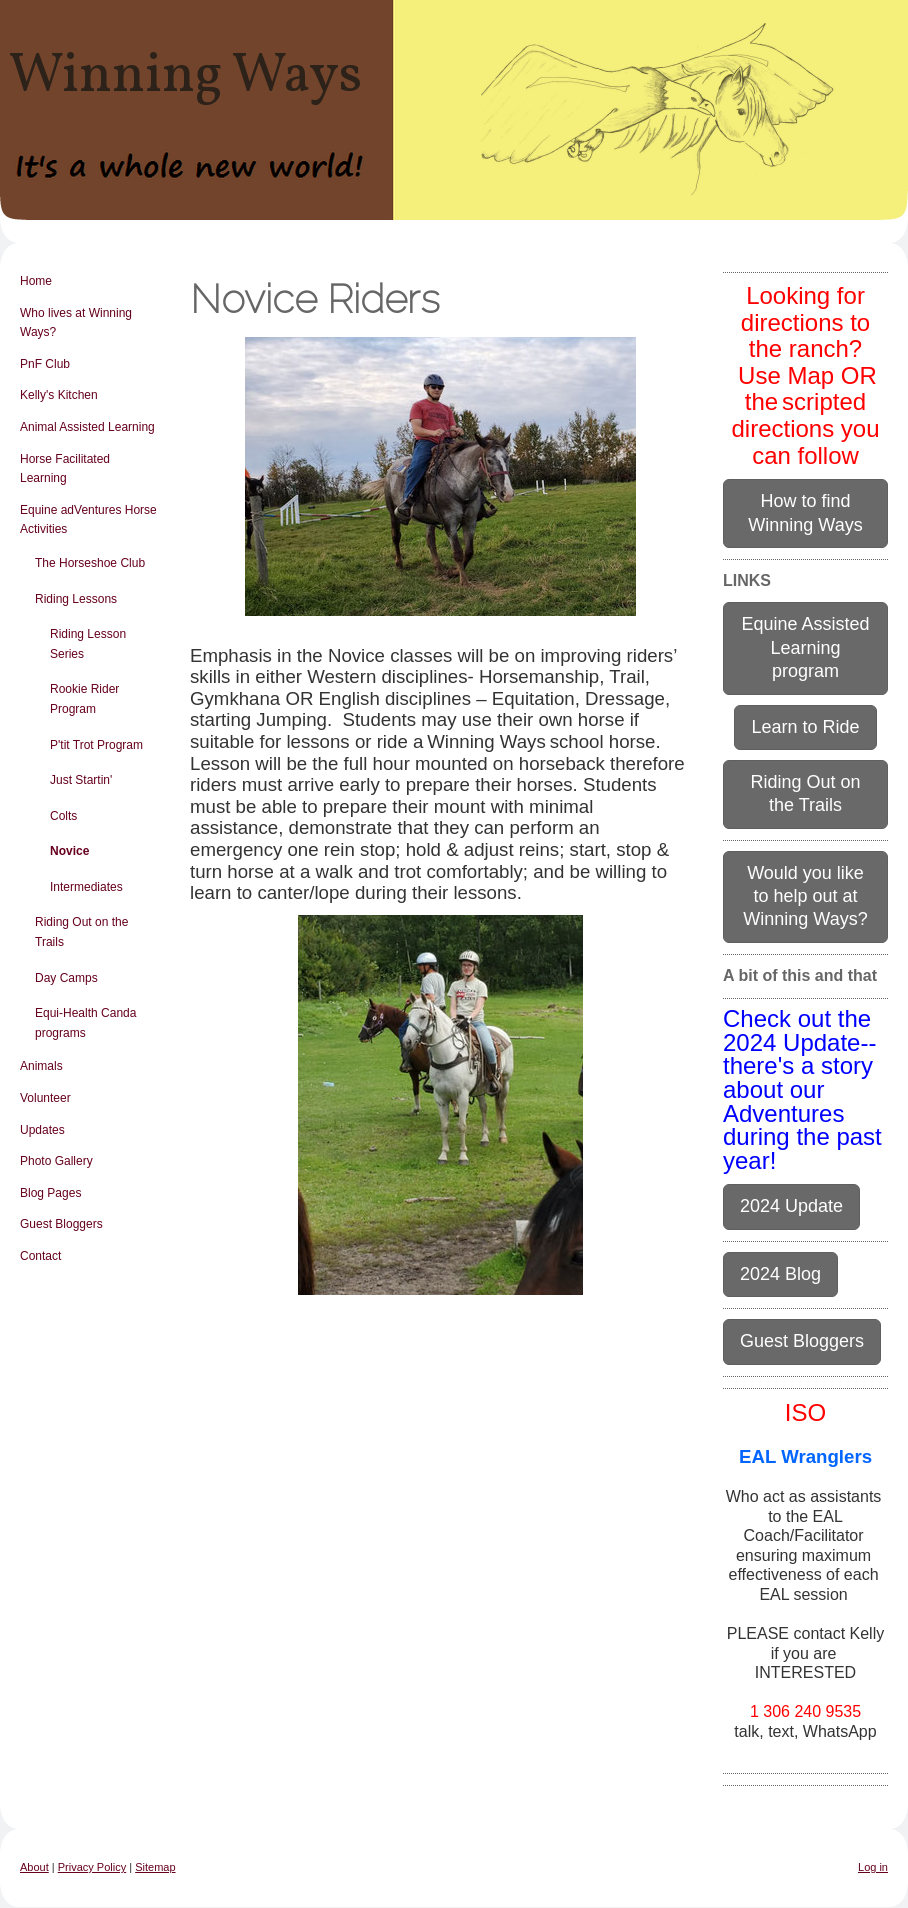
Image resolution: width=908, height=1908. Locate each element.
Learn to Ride (805, 727)
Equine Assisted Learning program (805, 647)
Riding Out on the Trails (805, 793)
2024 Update (791, 1206)
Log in (873, 1867)
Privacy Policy (92, 1867)
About (34, 1867)
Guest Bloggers (802, 1341)
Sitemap (155, 1867)
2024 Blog (780, 1274)
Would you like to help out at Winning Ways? (805, 896)
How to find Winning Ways (805, 512)
